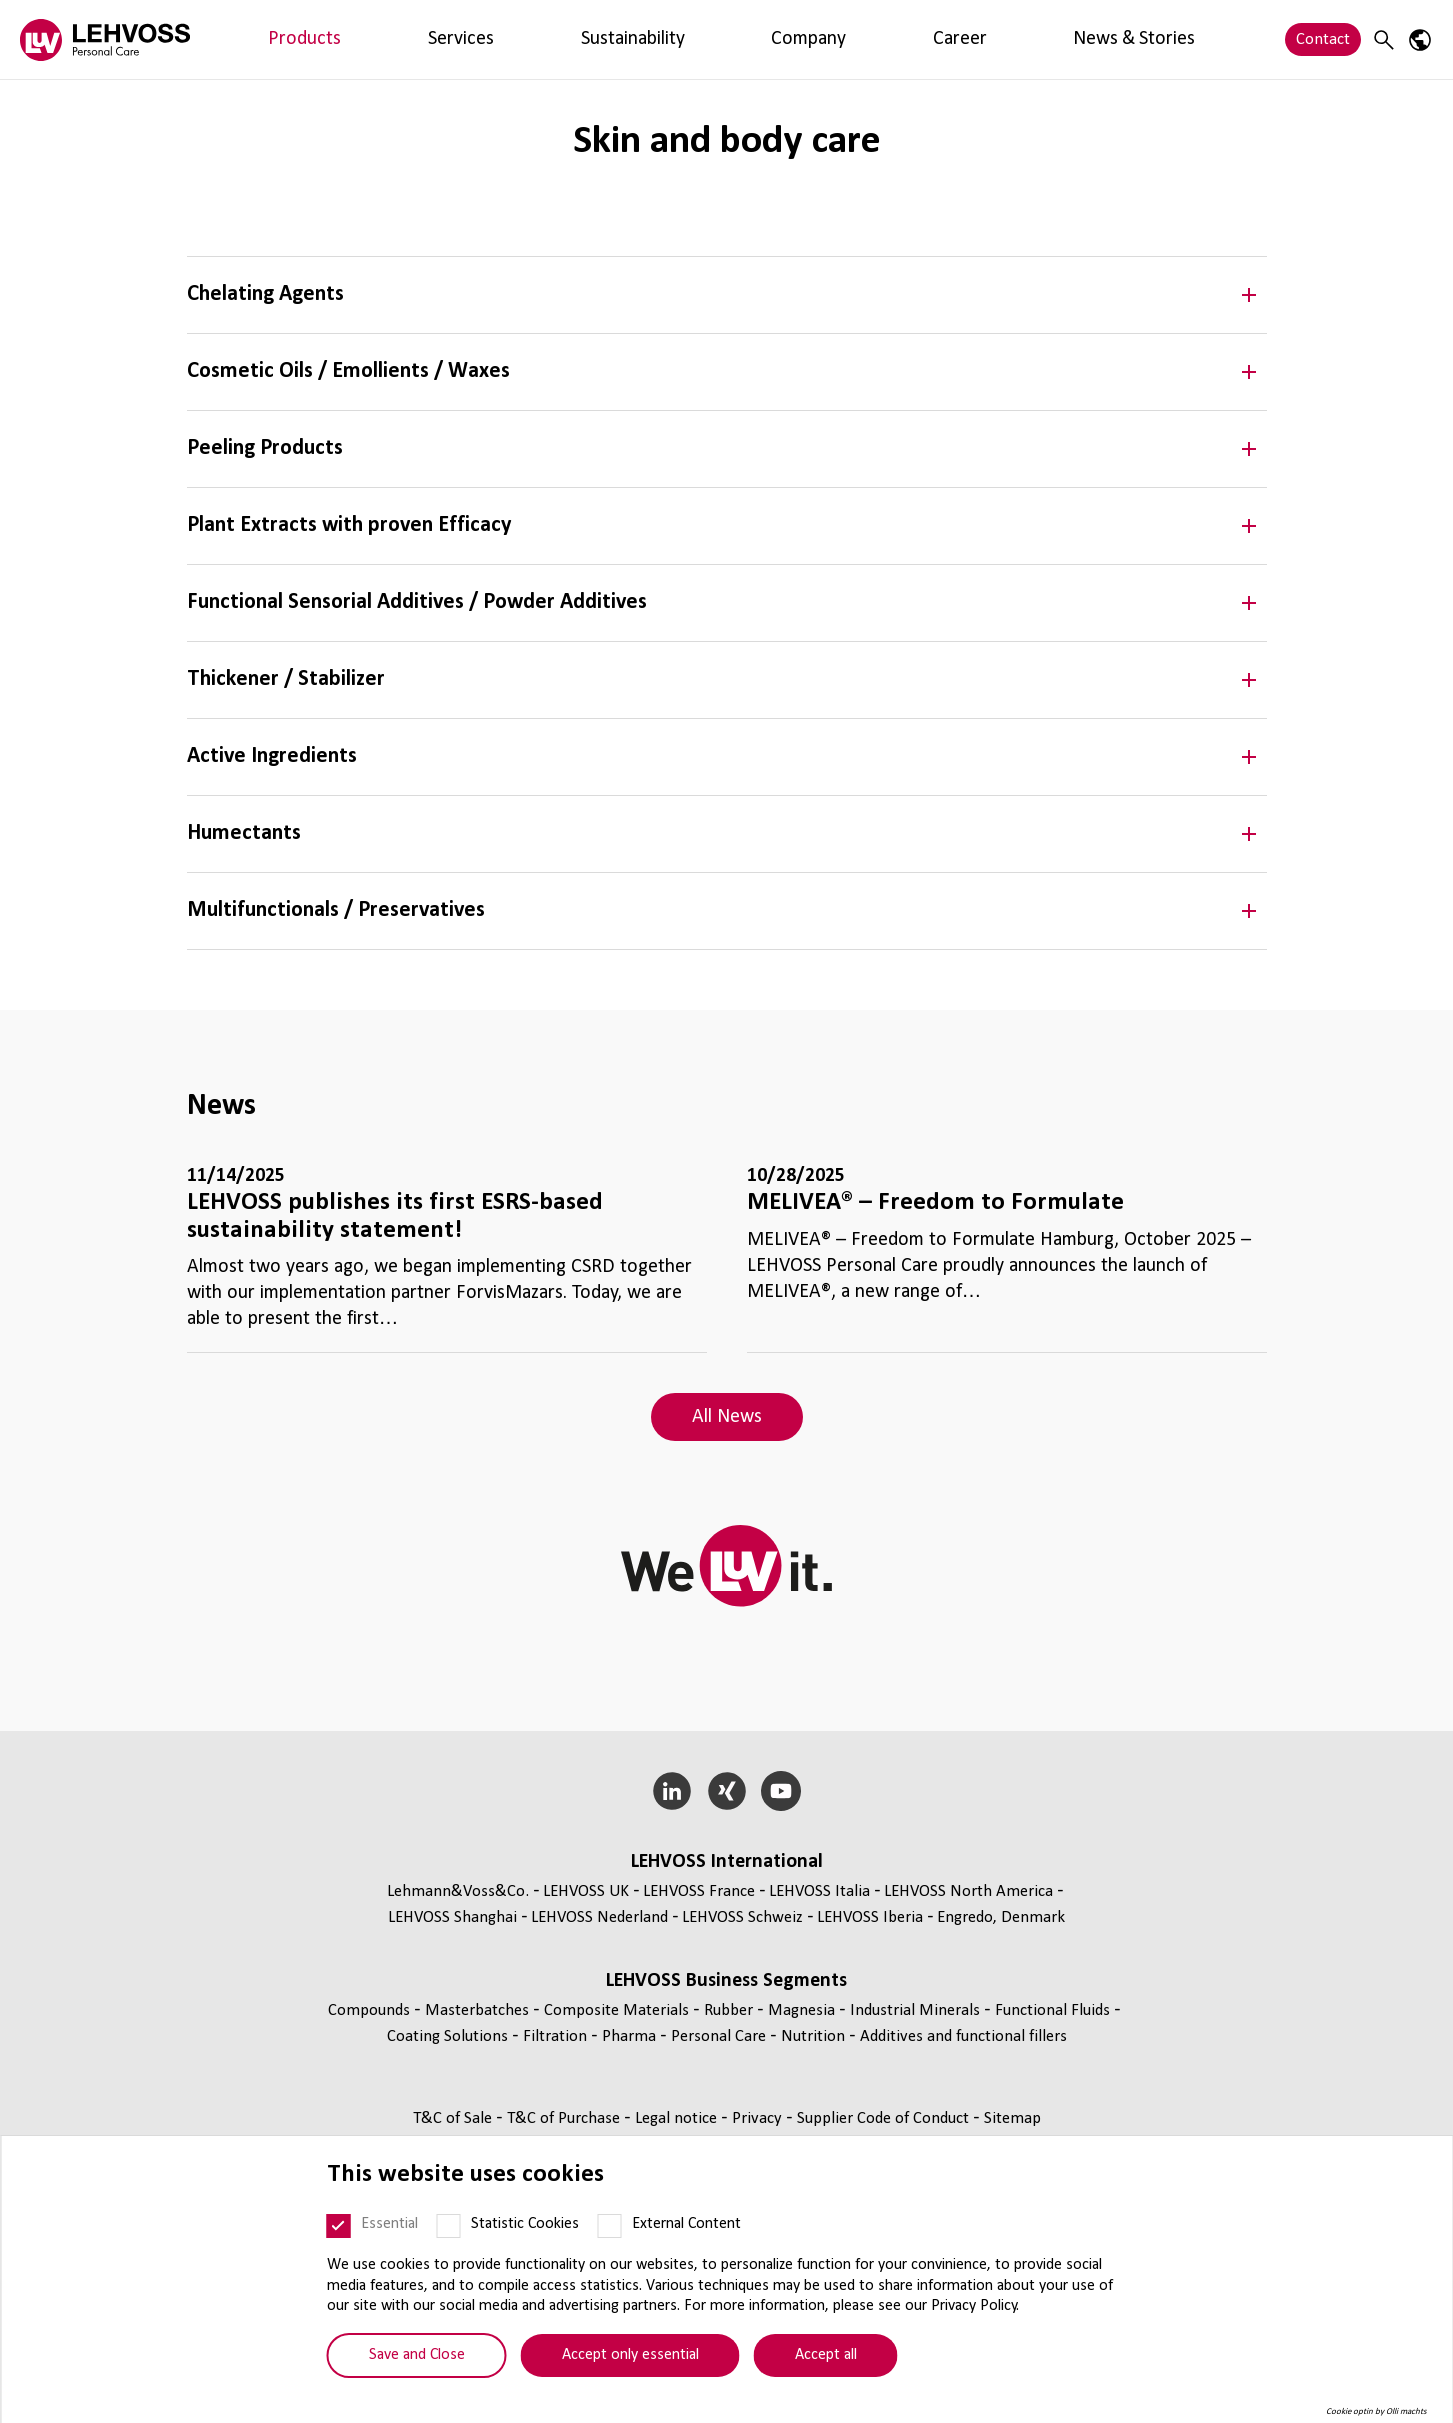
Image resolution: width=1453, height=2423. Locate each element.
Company (544, 39)
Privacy (759, 2118)
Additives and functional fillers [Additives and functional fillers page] (963, 2036)
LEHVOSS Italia (819, 1891)
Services (346, 39)
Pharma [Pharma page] (631, 2036)
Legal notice (678, 2118)
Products (266, 39)
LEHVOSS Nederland (599, 1917)
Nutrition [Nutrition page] (815, 2036)
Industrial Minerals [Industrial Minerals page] (917, 2010)
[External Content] (610, 2226)
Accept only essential (630, 2355)
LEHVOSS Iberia (870, 1917)
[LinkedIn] (671, 1791)
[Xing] (726, 1791)
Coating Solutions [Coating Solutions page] (449, 2036)
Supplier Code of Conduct (885, 2118)
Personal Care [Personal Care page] (720, 2036)
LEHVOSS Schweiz (742, 1917)
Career (621, 39)
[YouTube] (781, 1791)
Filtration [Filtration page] (557, 2036)
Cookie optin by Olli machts (1376, 2411)
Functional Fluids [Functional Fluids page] (1054, 2010)
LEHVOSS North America (968, 1891)
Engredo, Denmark (1001, 1917)
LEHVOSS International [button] (727, 1862)
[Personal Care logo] (105, 39)
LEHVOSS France (699, 1891)
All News (727, 1417)
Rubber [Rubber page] (730, 2010)
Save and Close (417, 2355)
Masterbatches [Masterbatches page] (479, 2010)
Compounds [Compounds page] (371, 2010)
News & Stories (719, 39)
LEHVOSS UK (586, 1891)
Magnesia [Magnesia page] (803, 2010)
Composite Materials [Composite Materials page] (618, 2010)
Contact (1323, 39)
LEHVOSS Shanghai (452, 1917)
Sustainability (442, 39)
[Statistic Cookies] (449, 2226)
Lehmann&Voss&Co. (458, 1891)
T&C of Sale (454, 2118)
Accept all (826, 2355)
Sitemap (1012, 2118)
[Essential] (339, 2226)
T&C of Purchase (565, 2118)
